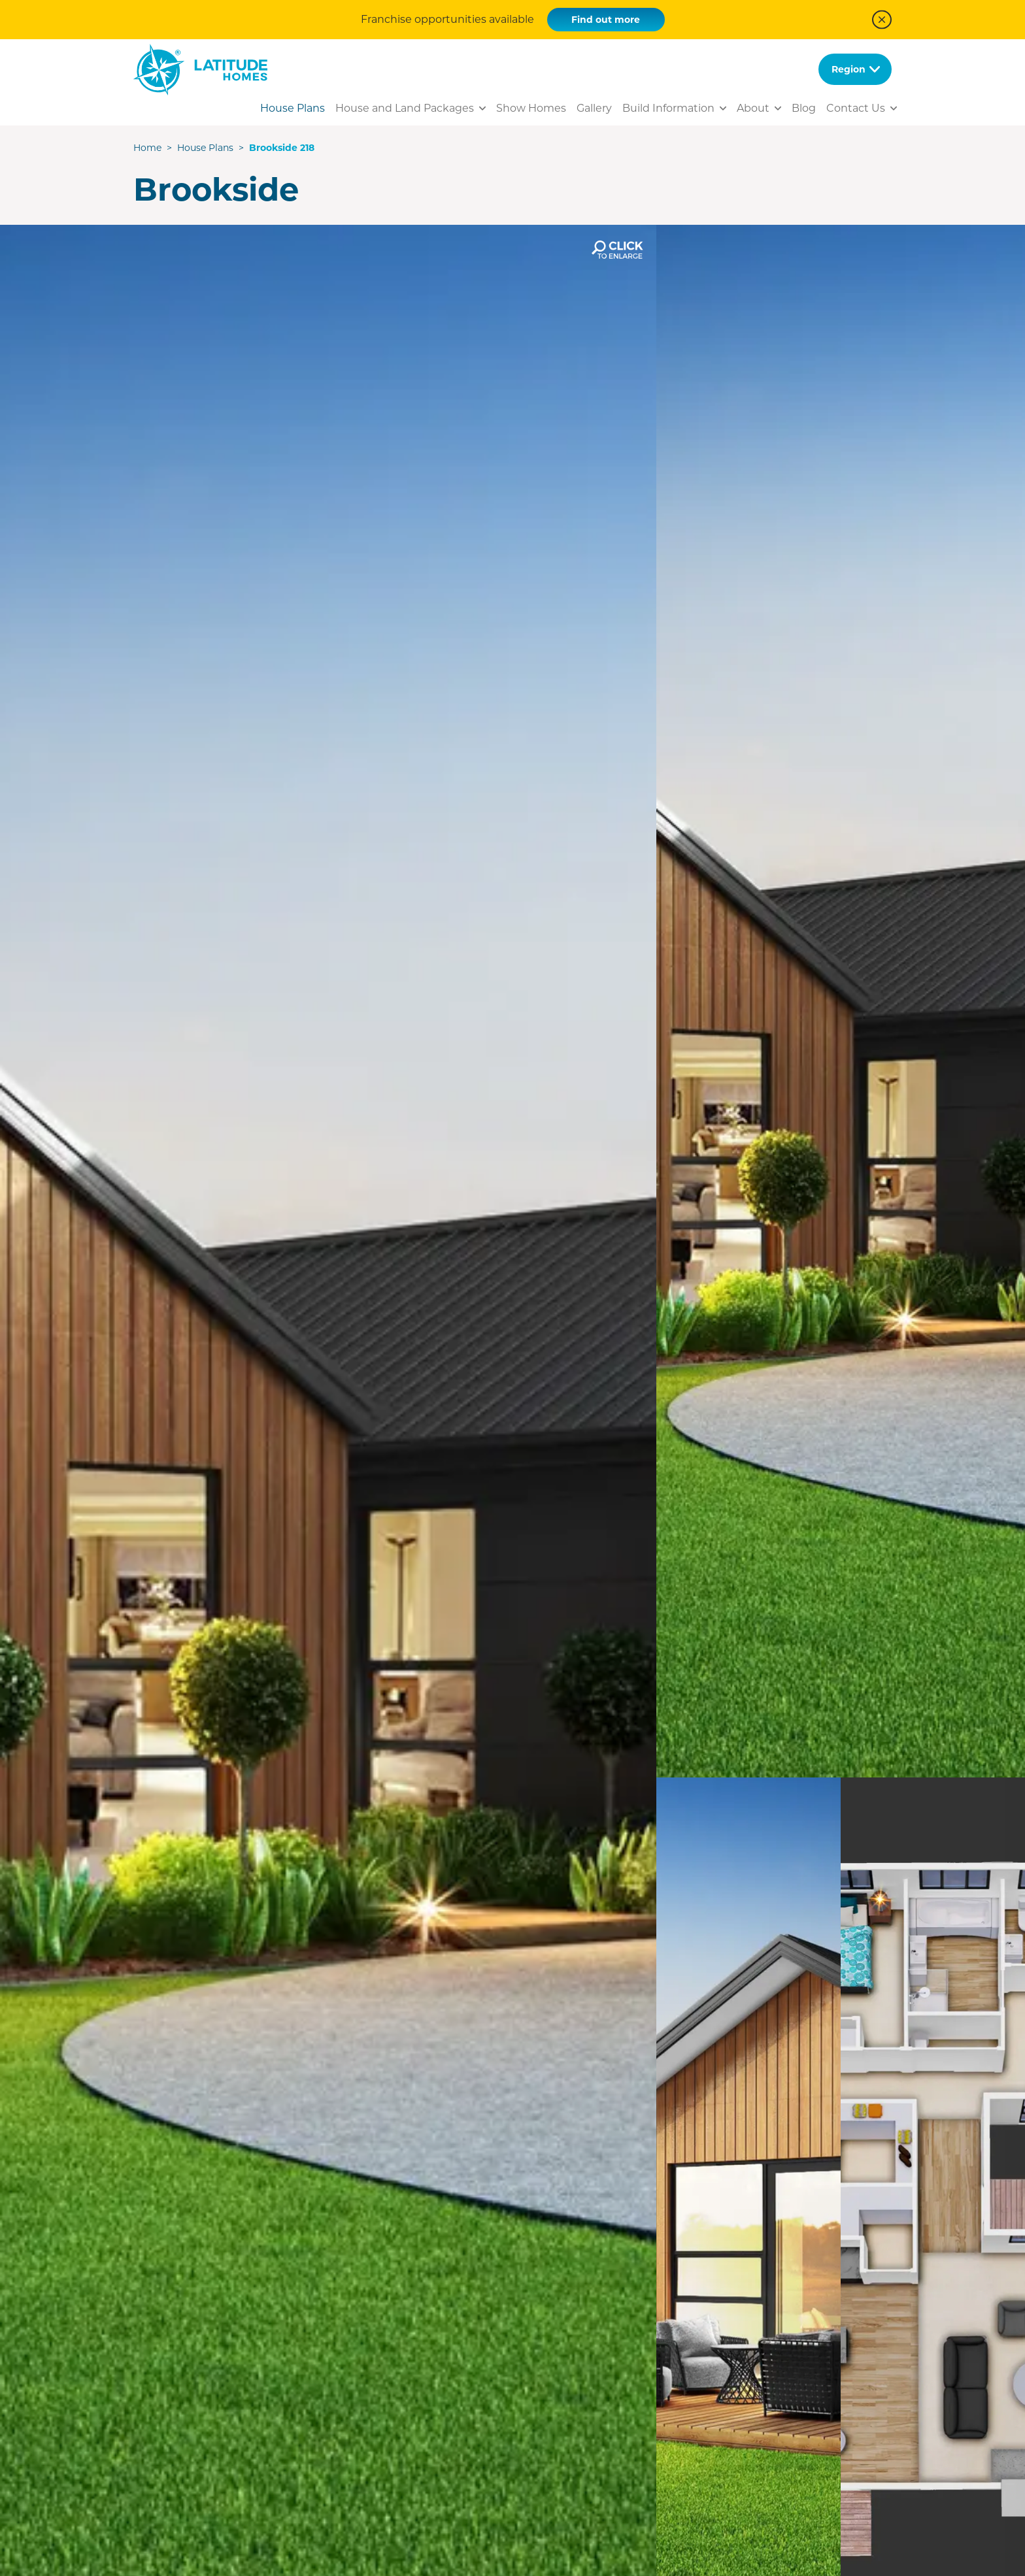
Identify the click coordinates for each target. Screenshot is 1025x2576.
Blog (804, 108)
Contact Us (855, 108)
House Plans (292, 108)
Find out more (605, 19)
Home (147, 148)
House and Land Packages (404, 108)
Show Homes (531, 108)
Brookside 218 (281, 148)
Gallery (594, 108)
